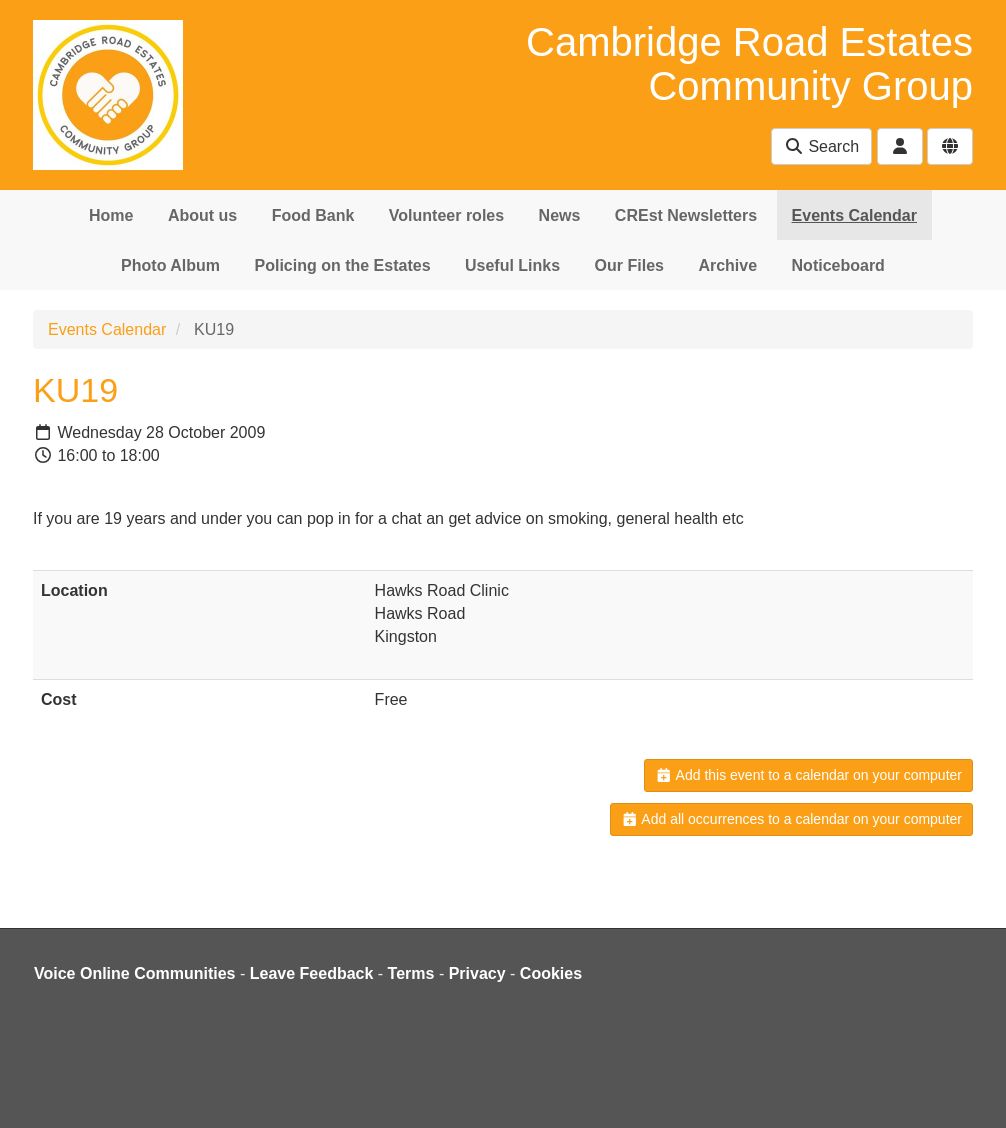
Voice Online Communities (135, 973)
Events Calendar (854, 215)
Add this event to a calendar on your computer (808, 775)
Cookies (551, 973)
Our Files (629, 265)
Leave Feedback (312, 973)
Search (821, 146)
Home (111, 215)
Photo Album (170, 265)
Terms (411, 973)
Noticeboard (838, 265)
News (560, 215)
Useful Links (512, 265)
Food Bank (313, 215)
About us (202, 215)
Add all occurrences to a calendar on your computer (791, 819)
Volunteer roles (446, 215)
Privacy (477, 973)
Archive (727, 265)
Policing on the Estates (343, 265)
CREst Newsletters (686, 215)
